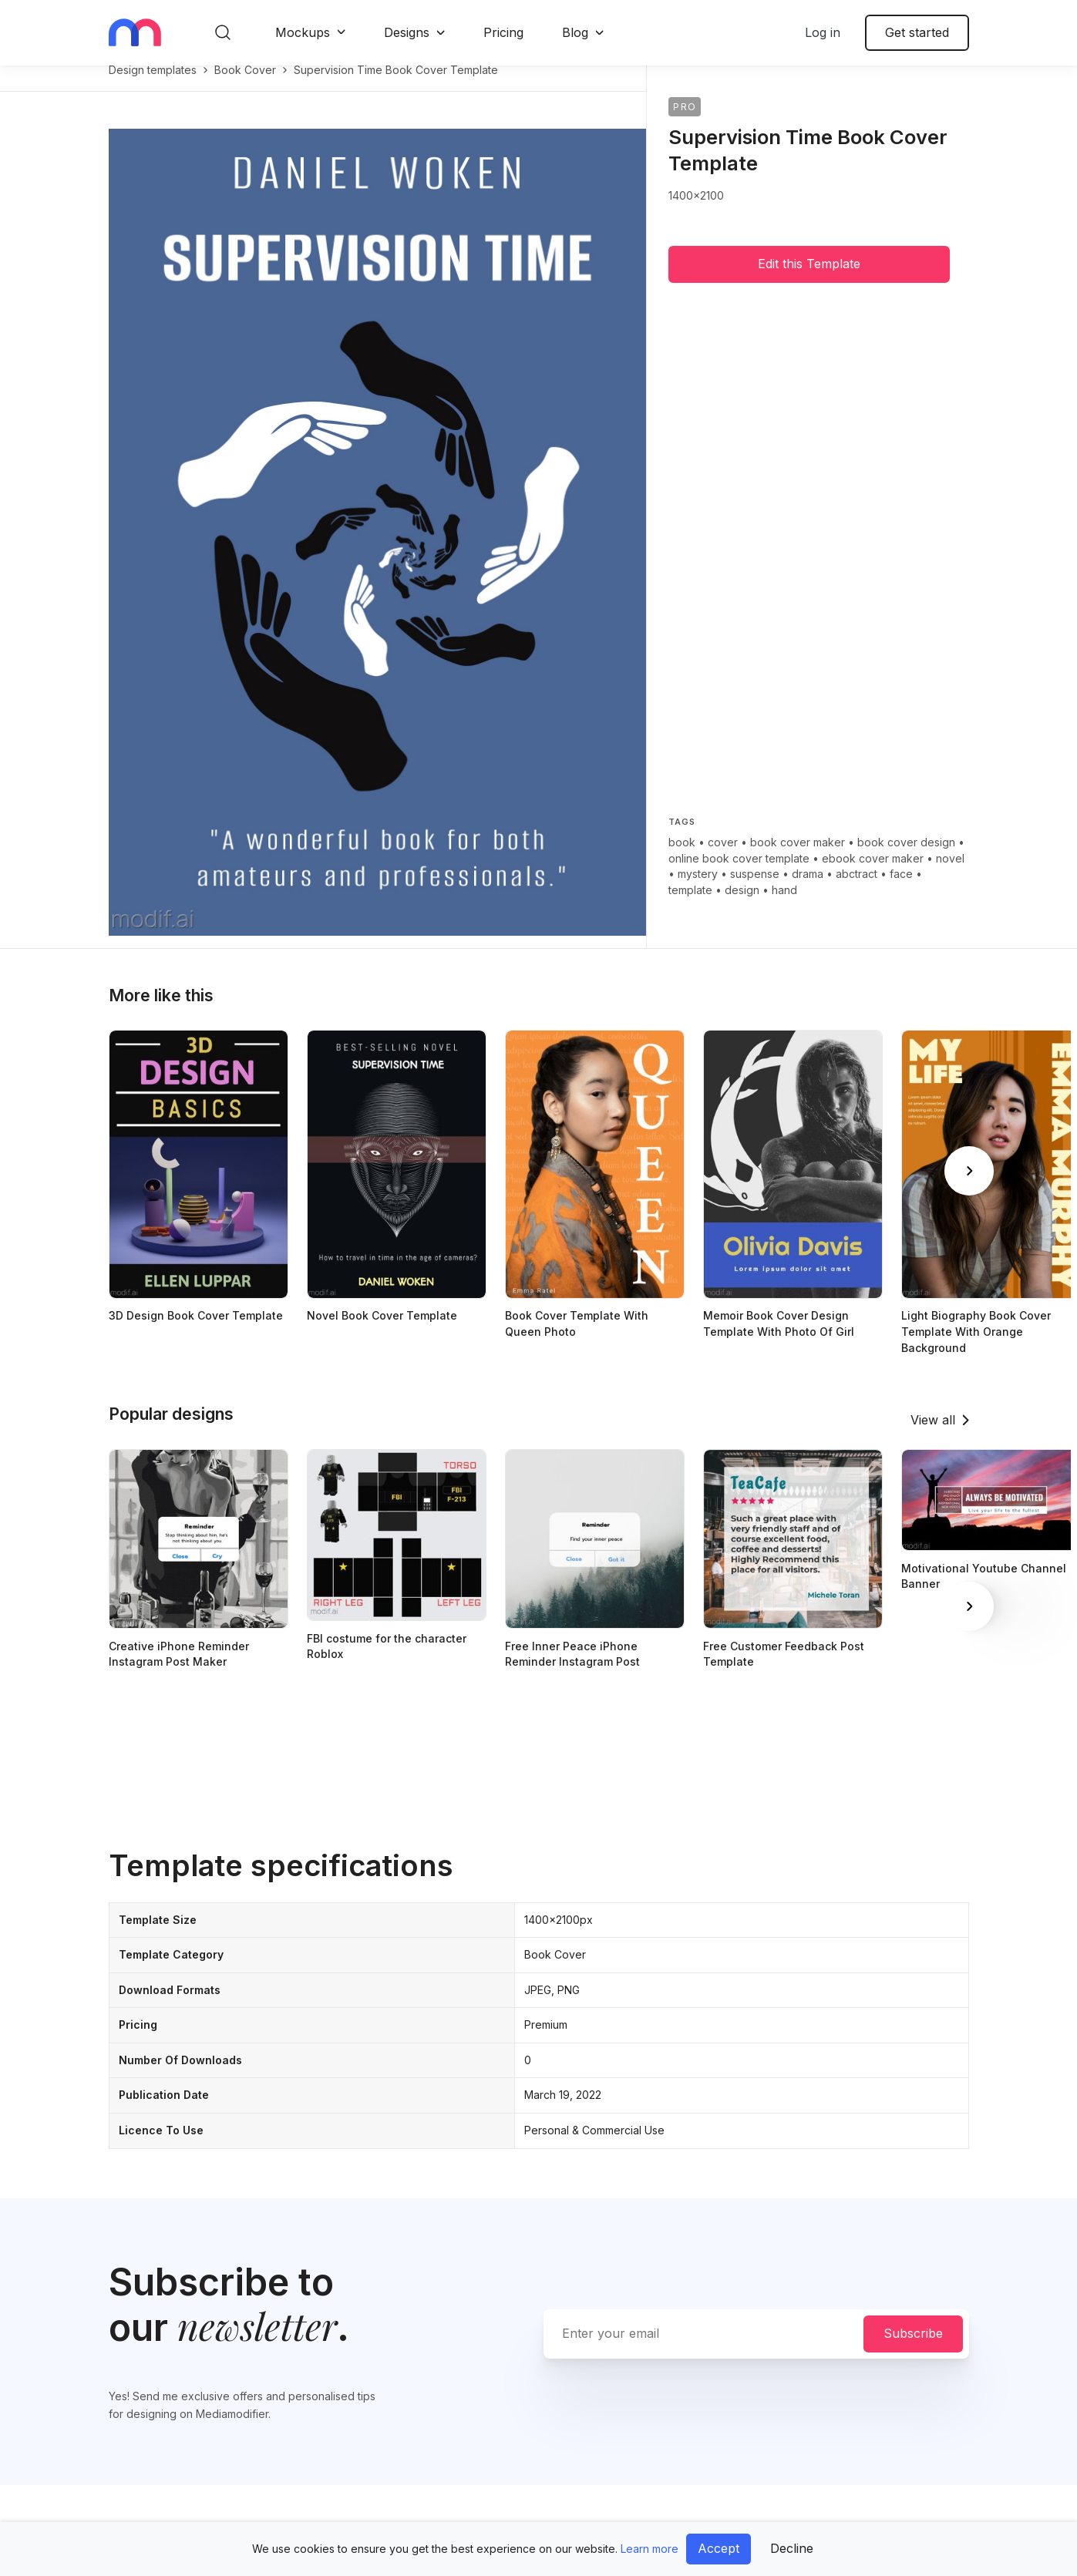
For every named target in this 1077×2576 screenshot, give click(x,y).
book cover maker (797, 858)
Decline (791, 2548)
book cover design (906, 858)
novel (950, 874)
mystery (698, 889)
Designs (406, 32)
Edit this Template (809, 280)
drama (807, 889)
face (901, 889)
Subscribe (913, 2349)
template (690, 906)
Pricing (503, 32)
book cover (245, 85)
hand (784, 906)
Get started (917, 32)
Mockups (302, 32)
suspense (754, 889)
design (742, 906)
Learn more (649, 2548)
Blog (575, 32)
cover (723, 858)
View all (932, 1436)
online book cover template (738, 874)
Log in (822, 32)
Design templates (153, 85)
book (681, 858)
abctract (856, 889)
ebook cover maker (873, 874)
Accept (718, 2548)
